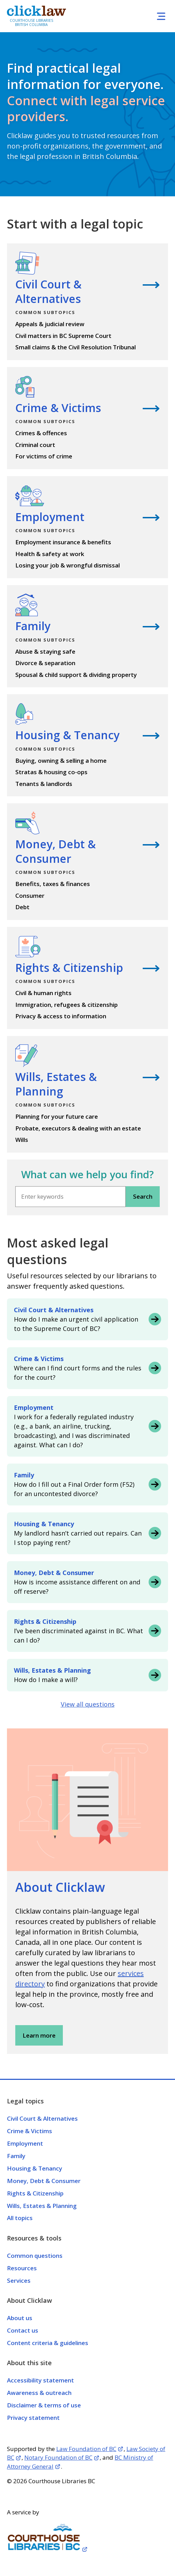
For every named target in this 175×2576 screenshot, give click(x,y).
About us (19, 2318)
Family (16, 2156)
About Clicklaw (60, 1887)
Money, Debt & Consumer (44, 2181)
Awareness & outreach (39, 2393)
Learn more (39, 2035)
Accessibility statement (40, 2380)
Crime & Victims (29, 2131)
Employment (25, 2143)
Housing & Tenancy (34, 2168)
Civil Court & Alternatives (42, 2118)
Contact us (22, 2330)
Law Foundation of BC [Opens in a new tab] (86, 2449)
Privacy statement (33, 2418)
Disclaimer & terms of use (44, 2405)
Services (19, 2280)
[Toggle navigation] (161, 16)
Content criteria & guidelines (47, 2343)
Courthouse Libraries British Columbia (31, 22)
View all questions (88, 1704)
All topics (20, 2218)
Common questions (34, 2256)
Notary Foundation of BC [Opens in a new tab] (58, 2457)
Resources (22, 2268)
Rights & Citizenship (35, 2193)
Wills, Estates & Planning (42, 2206)
